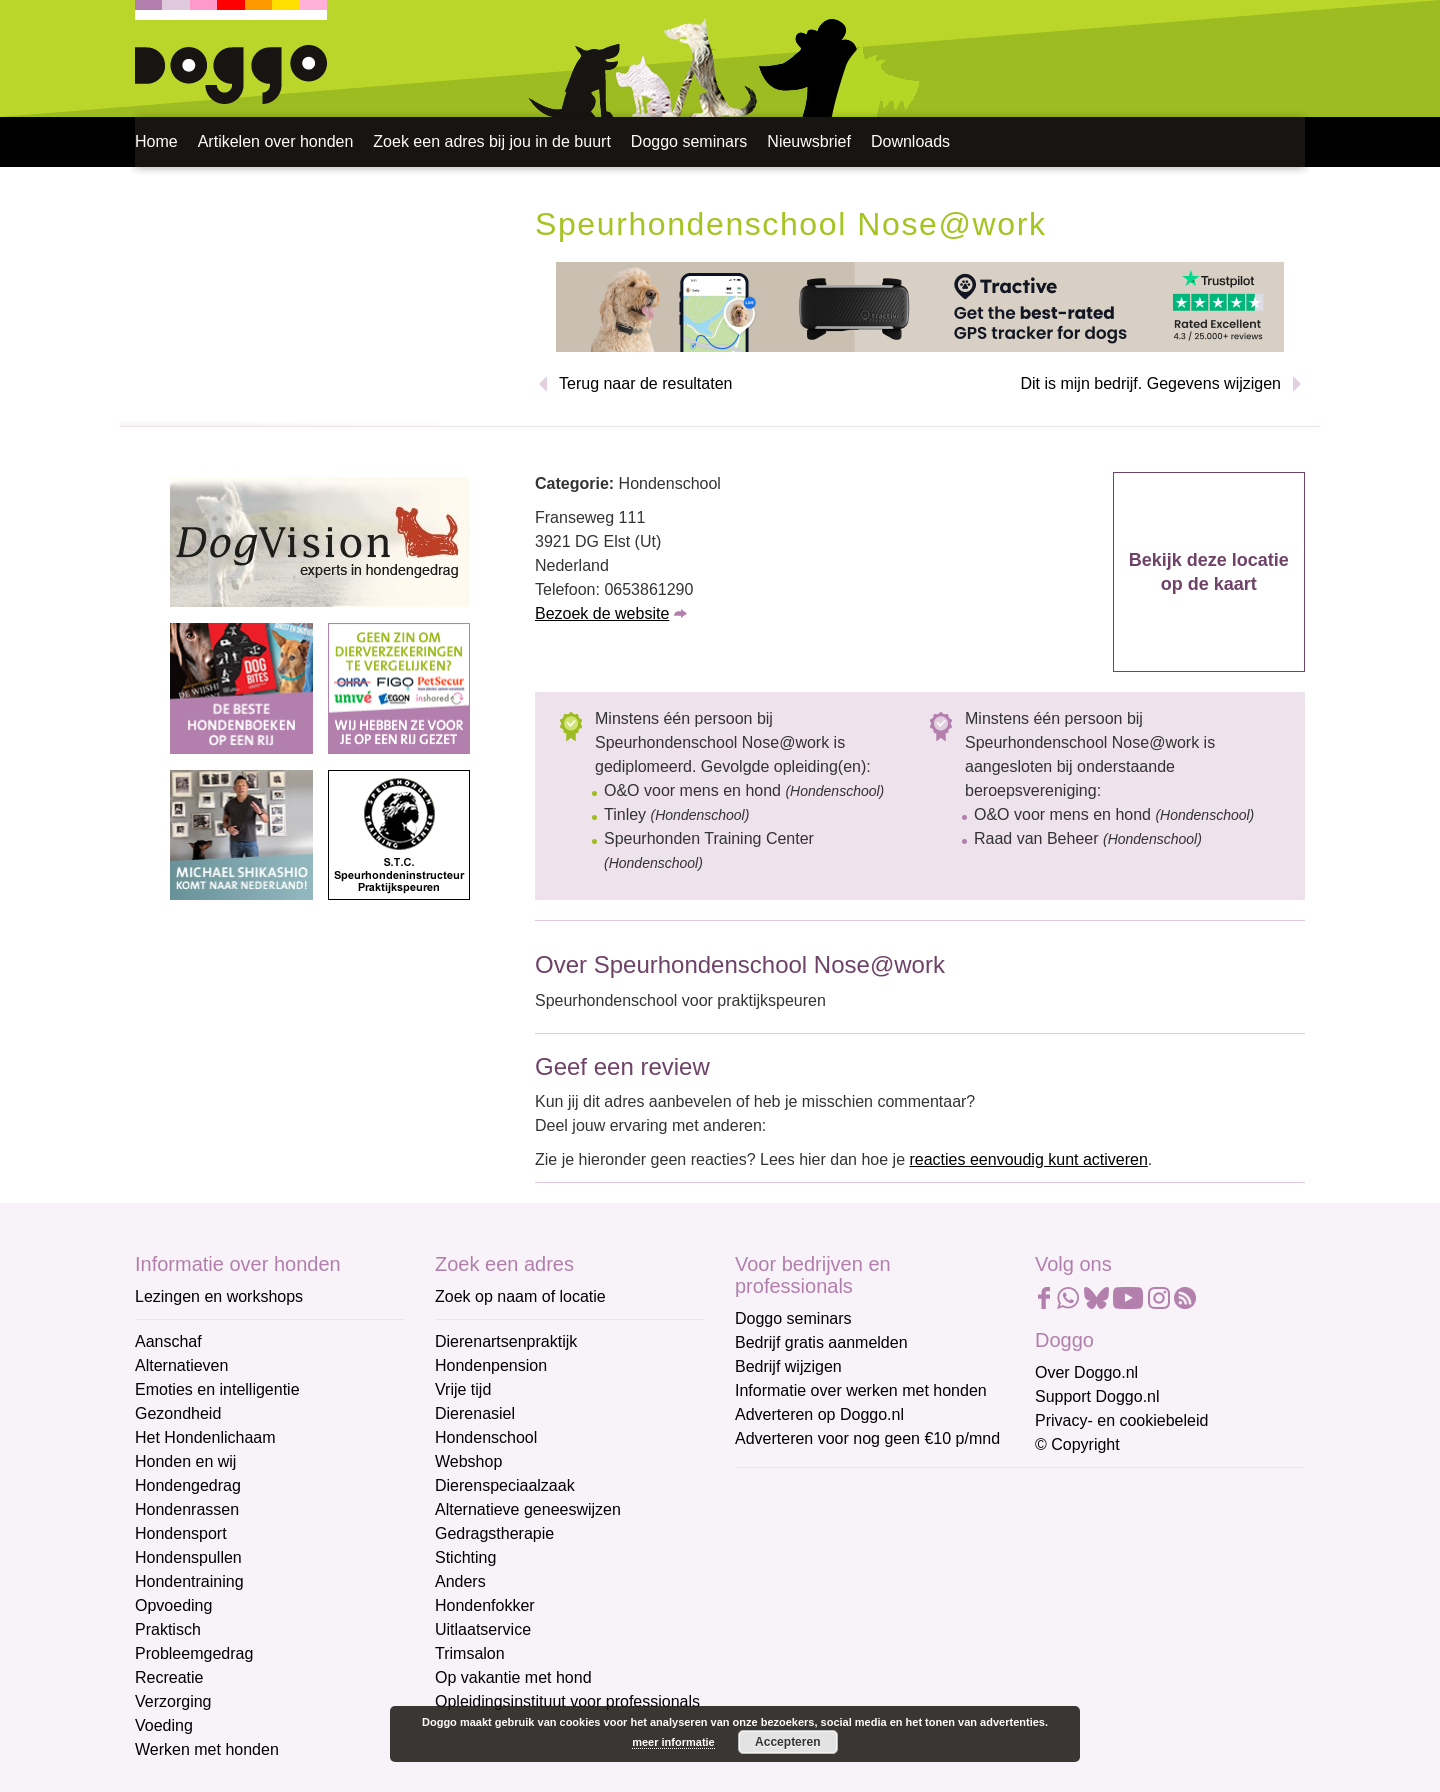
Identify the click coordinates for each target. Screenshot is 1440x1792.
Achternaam (779, 1624)
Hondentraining (189, 1581)
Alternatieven (181, 1365)
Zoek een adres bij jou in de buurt (491, 141)
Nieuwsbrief (809, 141)
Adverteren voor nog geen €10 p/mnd (867, 1438)
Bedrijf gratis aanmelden (821, 1342)
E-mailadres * (785, 1491)
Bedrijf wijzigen (788, 1366)
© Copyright (1077, 1444)
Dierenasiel (475, 1413)
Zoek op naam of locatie (520, 1296)
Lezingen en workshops (219, 1296)
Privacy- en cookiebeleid (1121, 1420)
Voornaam (773, 1558)
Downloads (910, 141)
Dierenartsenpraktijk (506, 1341)
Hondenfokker (485, 1605)
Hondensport (181, 1533)
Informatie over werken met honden (861, 1390)
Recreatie (169, 1677)
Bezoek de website (602, 613)
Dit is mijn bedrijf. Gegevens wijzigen (1150, 383)
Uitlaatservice (483, 1629)
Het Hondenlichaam (205, 1437)
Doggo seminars (689, 141)
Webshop (468, 1461)
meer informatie (673, 1742)
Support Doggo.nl (1097, 1396)
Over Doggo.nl (1086, 1372)
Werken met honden (207, 1749)
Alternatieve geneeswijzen (528, 1509)
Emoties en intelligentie (217, 1389)
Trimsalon (470, 1653)
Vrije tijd (463, 1389)
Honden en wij (185, 1461)
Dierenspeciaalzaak (505, 1485)
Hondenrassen (187, 1509)
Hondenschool (486, 1437)
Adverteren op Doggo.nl (819, 1414)
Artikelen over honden (276, 141)
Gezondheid (178, 1413)
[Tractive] (920, 305)
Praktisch (168, 1629)
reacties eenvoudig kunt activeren (1028, 1159)
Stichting (465, 1557)
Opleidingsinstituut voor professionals (567, 1701)
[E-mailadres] (877, 1523)
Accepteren (787, 1742)
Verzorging (173, 1701)
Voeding (164, 1725)
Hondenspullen (188, 1557)
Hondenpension (491, 1365)
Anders (460, 1581)
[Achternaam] (877, 1655)
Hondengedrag (188, 1485)
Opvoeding (173, 1605)
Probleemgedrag (194, 1653)
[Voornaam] (877, 1589)
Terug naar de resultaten (645, 383)
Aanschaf (168, 1341)
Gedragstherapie (494, 1533)
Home (156, 141)
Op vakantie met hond (513, 1677)
